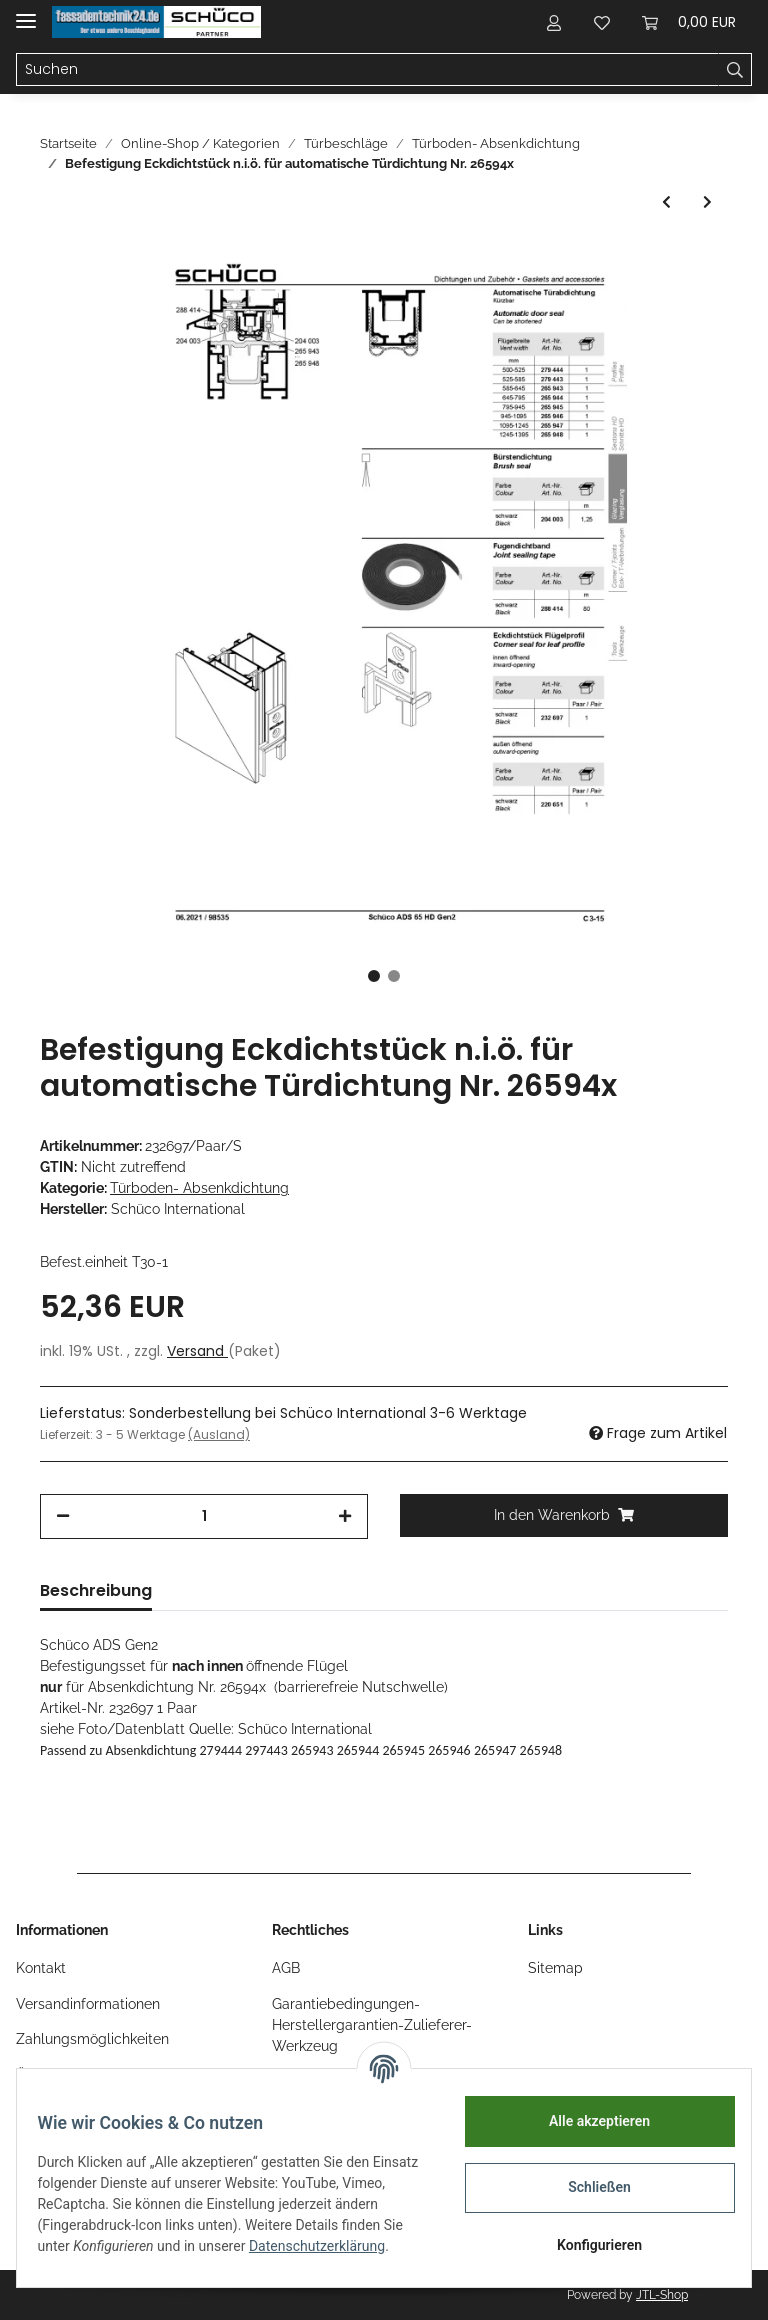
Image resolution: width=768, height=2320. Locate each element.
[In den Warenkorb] (564, 1515)
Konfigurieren (587, 2245)
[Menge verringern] (63, 1516)
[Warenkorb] (689, 22)
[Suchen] (367, 70)
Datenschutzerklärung (117, 2257)
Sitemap (555, 1968)
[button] (554, 22)
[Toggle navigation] (26, 12)
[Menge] (204, 1516)
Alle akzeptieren (587, 2121)
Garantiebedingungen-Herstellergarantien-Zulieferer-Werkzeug (372, 2025)
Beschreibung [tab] (96, 1590)
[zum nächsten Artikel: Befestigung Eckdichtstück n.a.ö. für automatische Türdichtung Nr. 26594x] (707, 202)
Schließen (588, 2187)
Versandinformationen (88, 2004)
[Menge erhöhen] (345, 1516)
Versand (197, 1351)
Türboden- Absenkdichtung (199, 1188)
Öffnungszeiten (65, 2075)
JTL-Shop (662, 2295)
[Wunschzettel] (602, 22)
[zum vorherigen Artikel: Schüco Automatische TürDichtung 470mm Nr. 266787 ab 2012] (666, 202)
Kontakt (41, 1968)
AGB (286, 1968)
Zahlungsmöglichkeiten (92, 2039)
